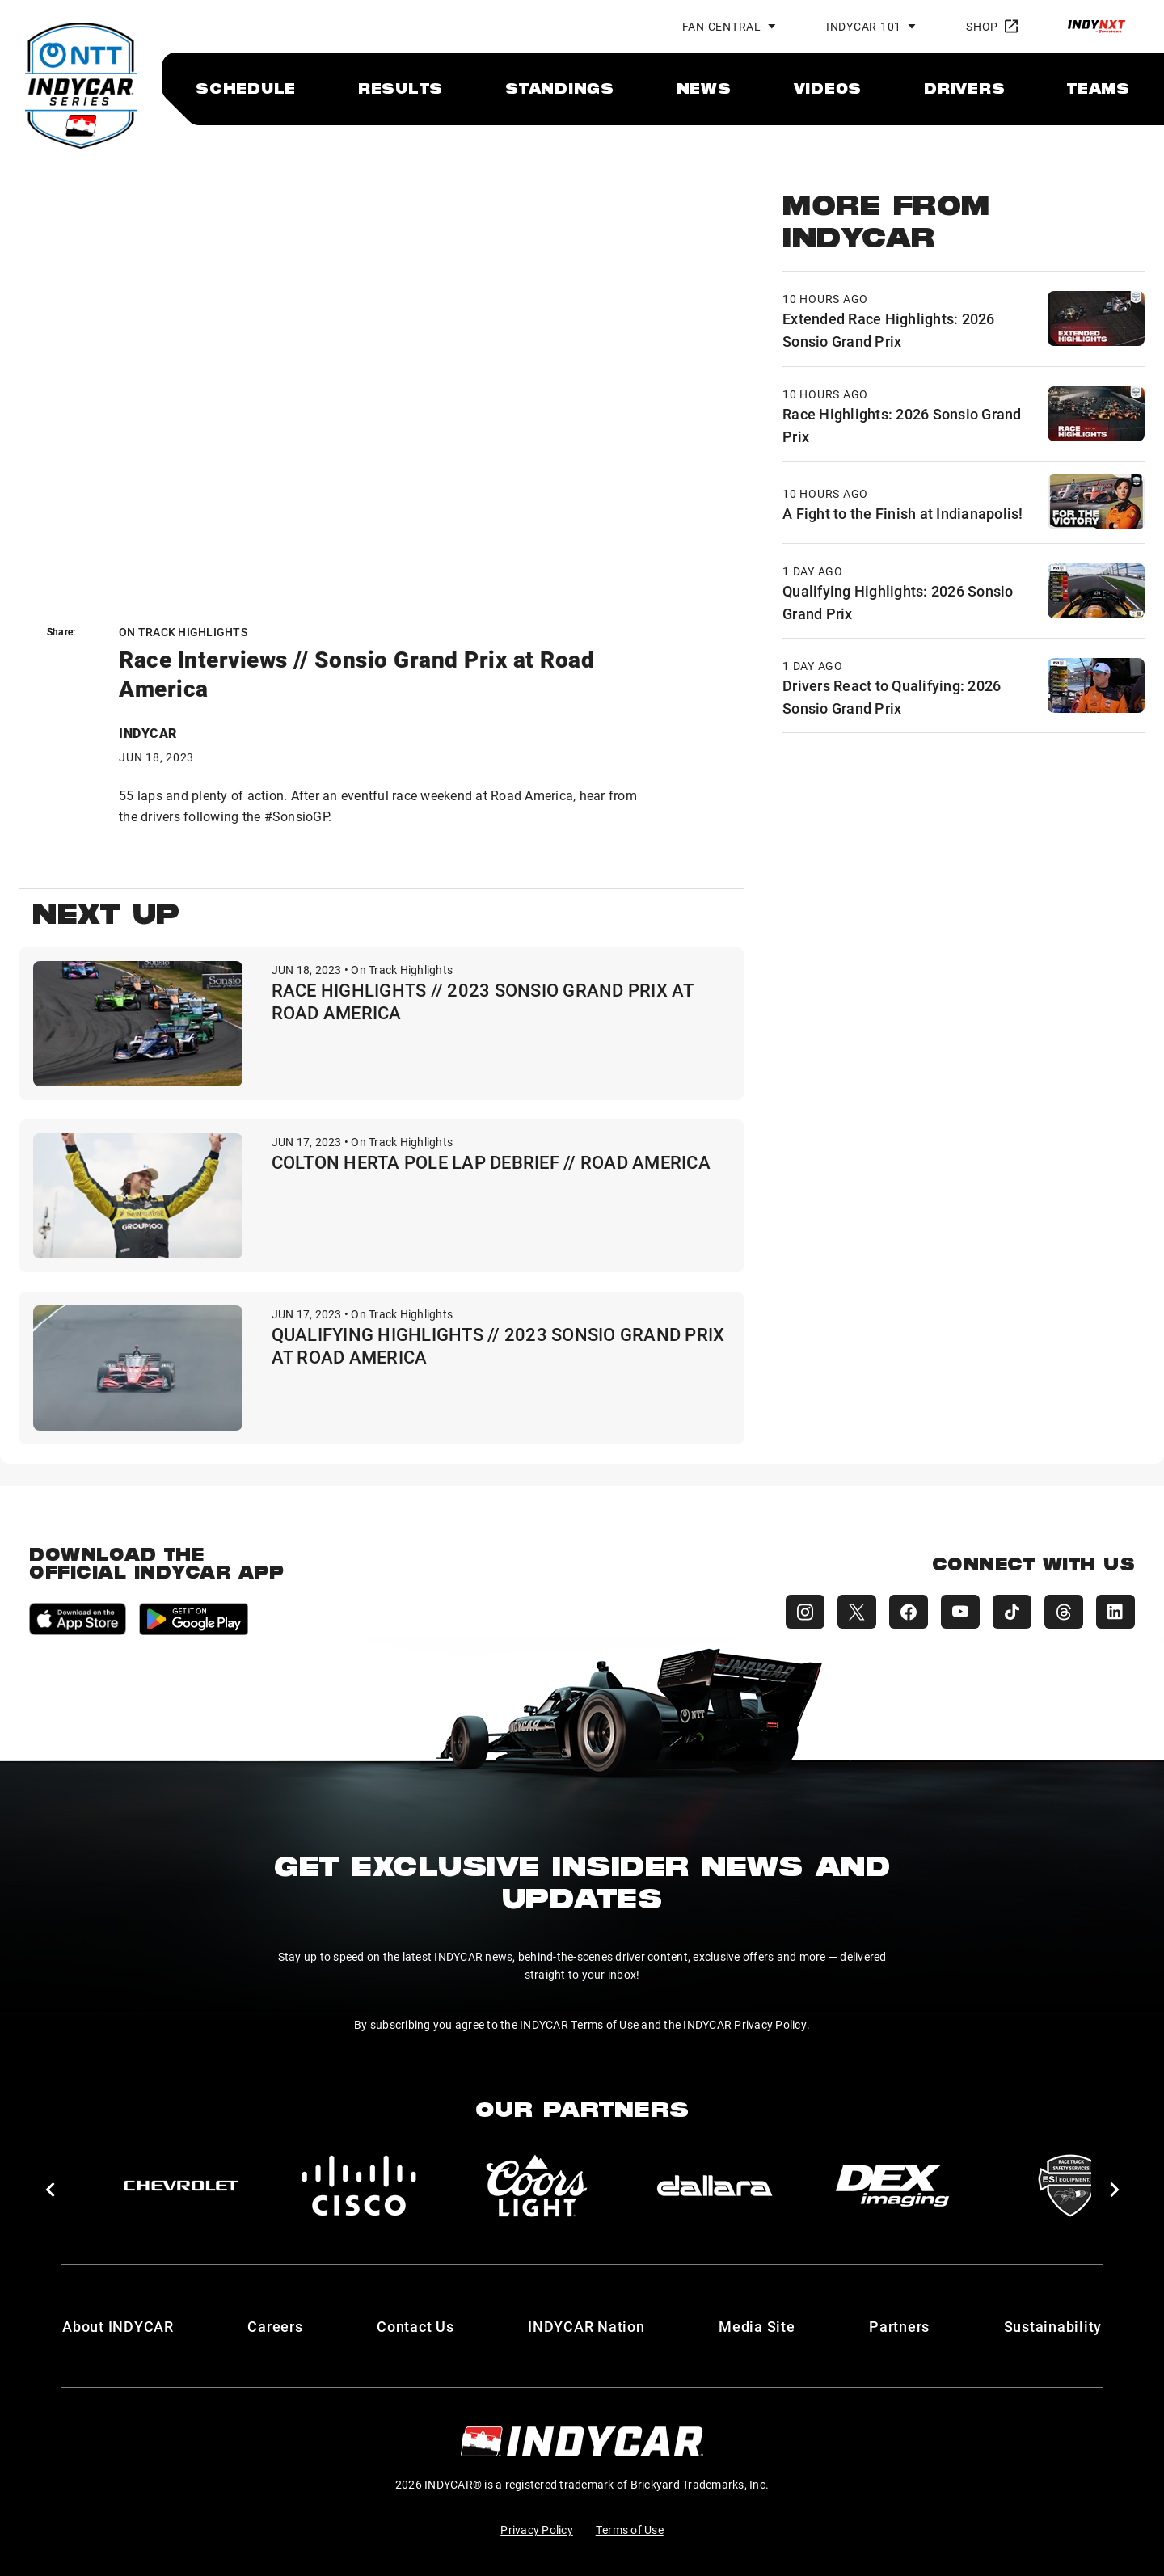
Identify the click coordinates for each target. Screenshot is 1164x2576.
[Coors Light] (537, 2185)
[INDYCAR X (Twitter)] (856, 1612)
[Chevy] (181, 2185)
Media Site (757, 2326)
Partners (899, 2326)
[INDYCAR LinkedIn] (1115, 1612)
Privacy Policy (536, 2529)
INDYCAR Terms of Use (579, 2024)
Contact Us (415, 2326)
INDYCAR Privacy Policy (745, 2024)
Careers (274, 2326)
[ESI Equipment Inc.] (1070, 2185)
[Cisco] (359, 2185)
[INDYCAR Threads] (1063, 1612)
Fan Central (721, 26)
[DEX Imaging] (892, 2185)
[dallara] (714, 2185)
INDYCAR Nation (586, 2326)
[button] (50, 2189)
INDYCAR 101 (863, 26)
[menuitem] (246, 88)
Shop (992, 26)
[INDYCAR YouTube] (960, 1612)
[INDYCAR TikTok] (1012, 1612)
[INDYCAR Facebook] (908, 1612)
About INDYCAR (118, 2326)
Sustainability (1053, 2326)
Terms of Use (630, 2529)
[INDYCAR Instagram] (805, 1612)
